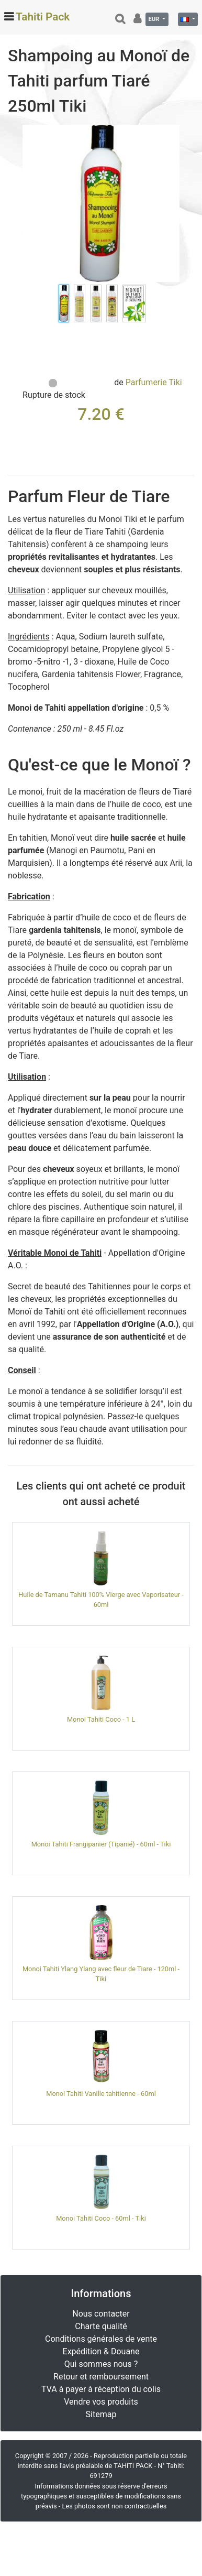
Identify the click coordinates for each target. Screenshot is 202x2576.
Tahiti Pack (43, 16)
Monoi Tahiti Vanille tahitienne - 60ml (101, 2093)
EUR (154, 19)
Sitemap (101, 2414)
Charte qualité (101, 2326)
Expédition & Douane (101, 2351)
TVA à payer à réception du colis (101, 2389)
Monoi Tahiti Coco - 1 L (101, 1719)
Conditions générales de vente (101, 2339)
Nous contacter (100, 2314)
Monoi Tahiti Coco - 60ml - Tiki (101, 2218)
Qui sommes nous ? (101, 2364)
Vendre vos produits (101, 2402)
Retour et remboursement (101, 2377)
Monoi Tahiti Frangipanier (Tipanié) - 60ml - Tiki (101, 1844)
